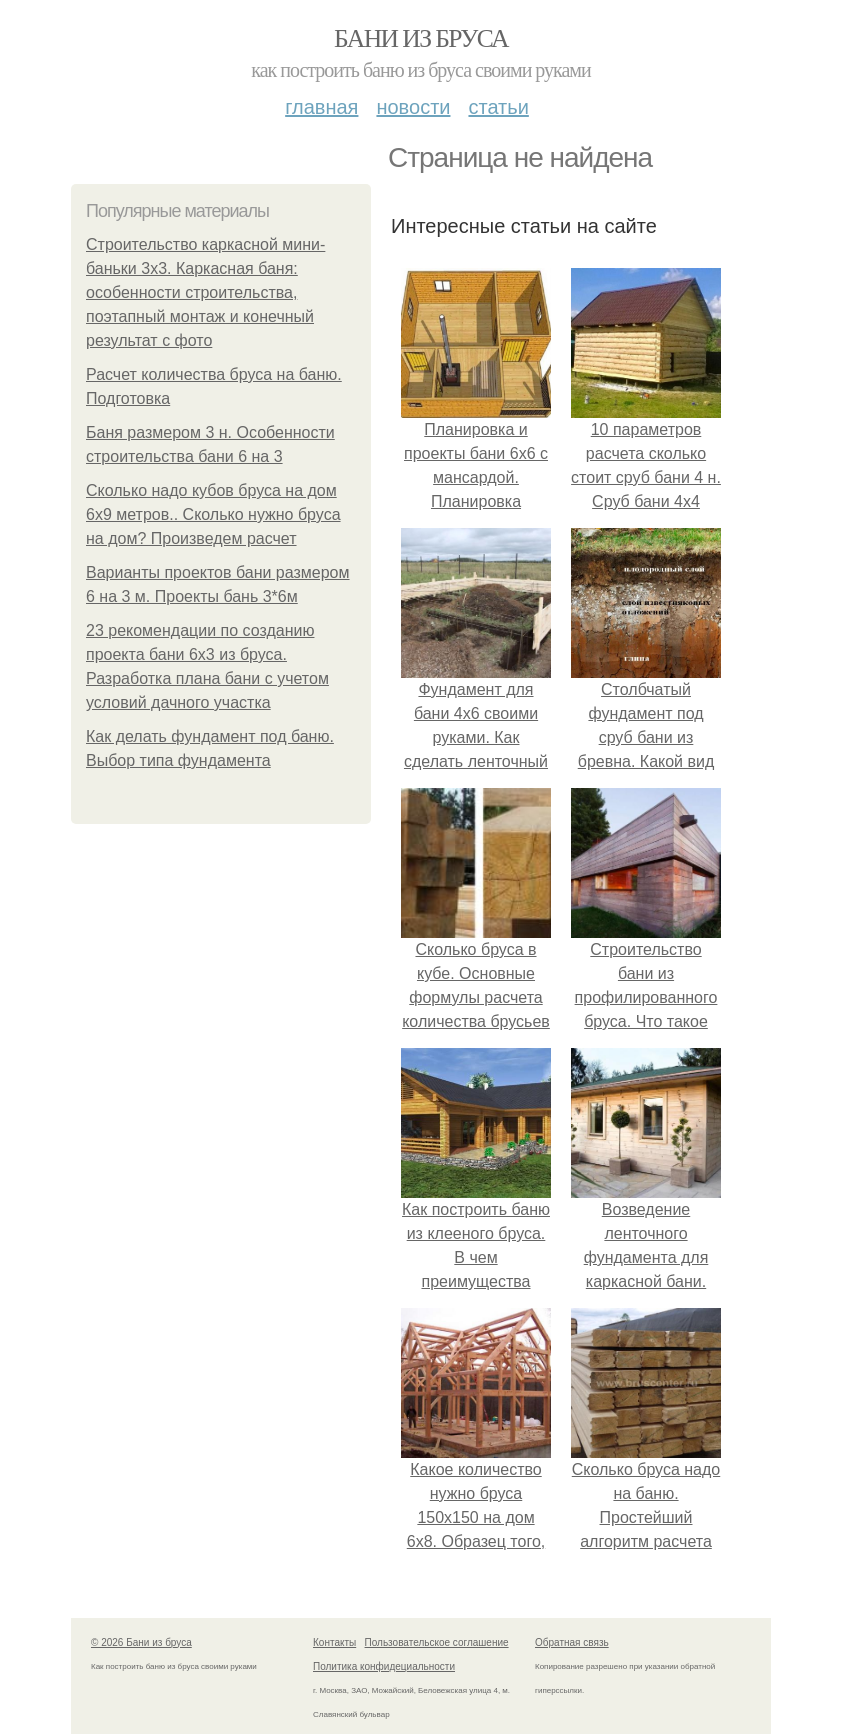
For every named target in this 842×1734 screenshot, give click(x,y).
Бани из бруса (421, 38)
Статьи (498, 107)
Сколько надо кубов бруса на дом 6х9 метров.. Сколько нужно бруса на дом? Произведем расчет (213, 514)
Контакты (334, 1642)
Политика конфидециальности (384, 1666)
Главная (321, 107)
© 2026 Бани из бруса (141, 1642)
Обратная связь (572, 1642)
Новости (413, 107)
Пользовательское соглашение (437, 1642)
